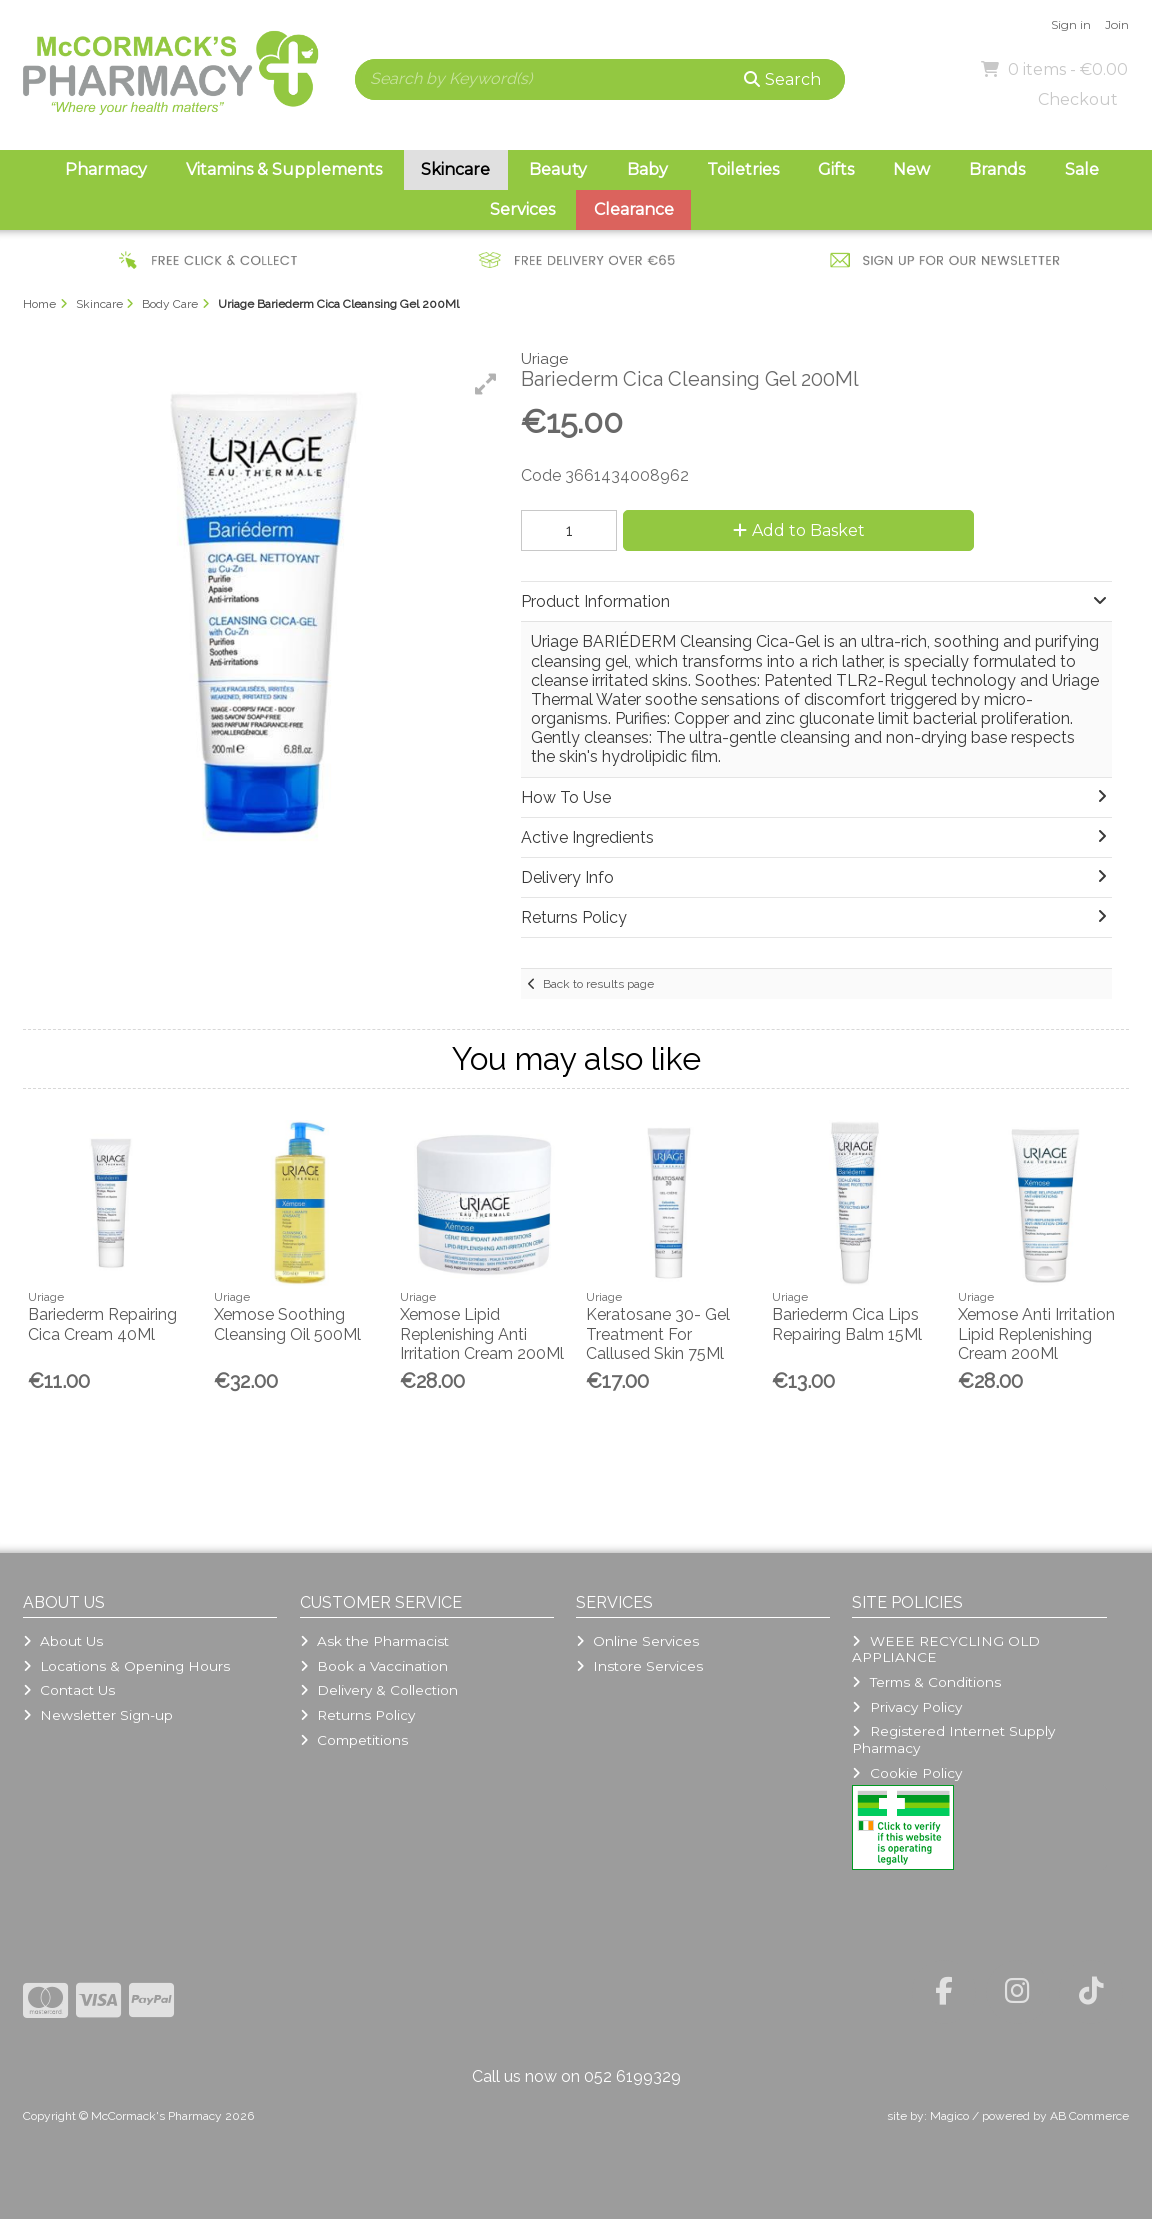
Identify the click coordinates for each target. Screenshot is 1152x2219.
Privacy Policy (906, 1707)
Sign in (1071, 24)
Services (522, 209)
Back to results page (598, 984)
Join (1117, 24)
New (911, 169)
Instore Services (639, 1666)
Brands (997, 169)
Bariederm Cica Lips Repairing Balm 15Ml (847, 1324)
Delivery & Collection (379, 1690)
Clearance (634, 209)
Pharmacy (106, 169)
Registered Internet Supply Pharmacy (953, 1739)
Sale (1082, 169)
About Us (63, 1641)
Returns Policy (357, 1715)
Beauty (558, 169)
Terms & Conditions (926, 1682)
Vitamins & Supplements (284, 169)
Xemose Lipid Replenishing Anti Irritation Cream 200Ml (482, 1333)
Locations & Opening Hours (126, 1666)
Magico (949, 2116)
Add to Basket (799, 530)
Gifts (836, 169)
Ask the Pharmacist (374, 1641)
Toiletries (743, 169)
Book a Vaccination (374, 1666)
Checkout (1078, 99)
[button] (486, 384)
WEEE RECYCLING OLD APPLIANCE (945, 1649)
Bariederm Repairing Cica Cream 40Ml (102, 1324)
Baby (647, 169)
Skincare (455, 169)
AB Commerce (1089, 2116)
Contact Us (69, 1690)
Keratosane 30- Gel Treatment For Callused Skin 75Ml (658, 1333)
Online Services (637, 1641)
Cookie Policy (906, 1773)
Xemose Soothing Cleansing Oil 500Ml (287, 1324)
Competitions (354, 1740)
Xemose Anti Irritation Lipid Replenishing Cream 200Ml (1036, 1333)
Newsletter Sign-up (98, 1715)
